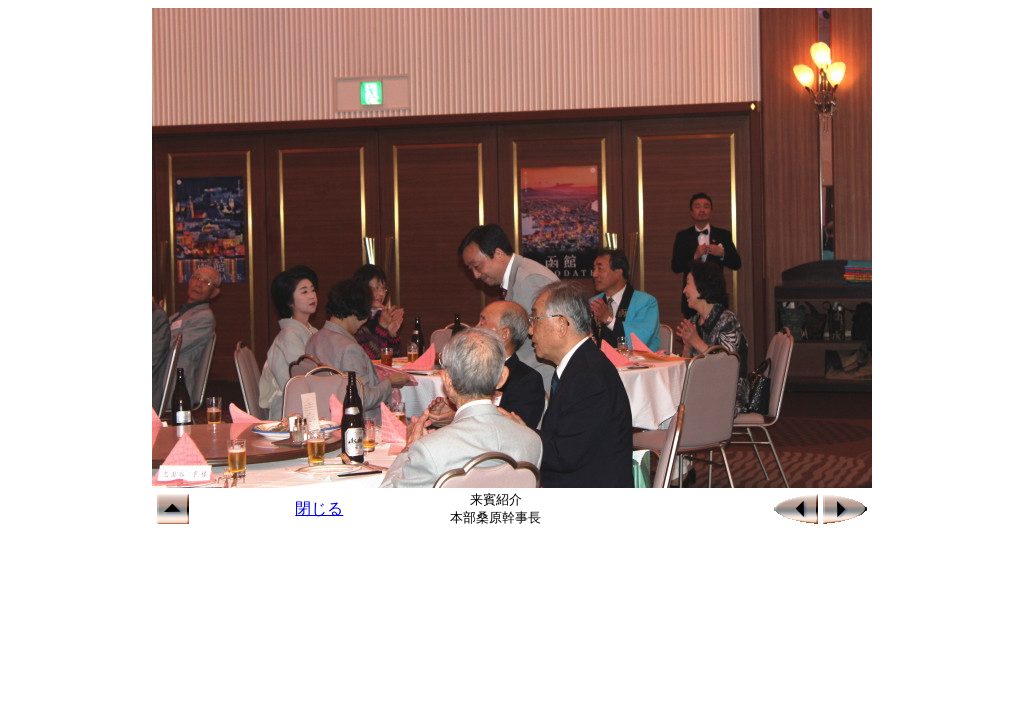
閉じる (319, 508)
